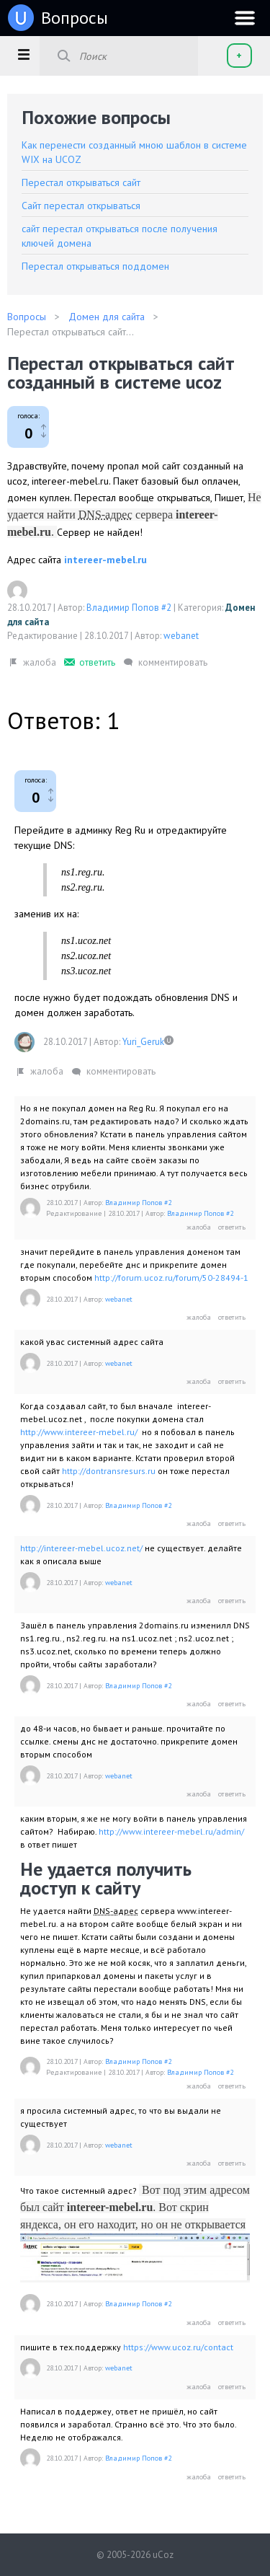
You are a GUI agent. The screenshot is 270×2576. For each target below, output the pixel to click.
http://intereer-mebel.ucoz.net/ (81, 1548)
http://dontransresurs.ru (109, 1470)
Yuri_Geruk (143, 1042)
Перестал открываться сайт (81, 182)
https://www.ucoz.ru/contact (178, 2347)
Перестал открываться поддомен (95, 266)
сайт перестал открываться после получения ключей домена (119, 236)
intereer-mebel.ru (105, 559)
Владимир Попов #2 (128, 607)
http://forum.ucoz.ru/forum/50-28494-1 (171, 1277)
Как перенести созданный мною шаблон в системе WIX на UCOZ (134, 152)
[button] (23, 54)
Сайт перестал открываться (81, 205)
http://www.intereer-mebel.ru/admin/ (171, 1831)
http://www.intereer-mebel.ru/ (79, 1431)
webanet (181, 636)
